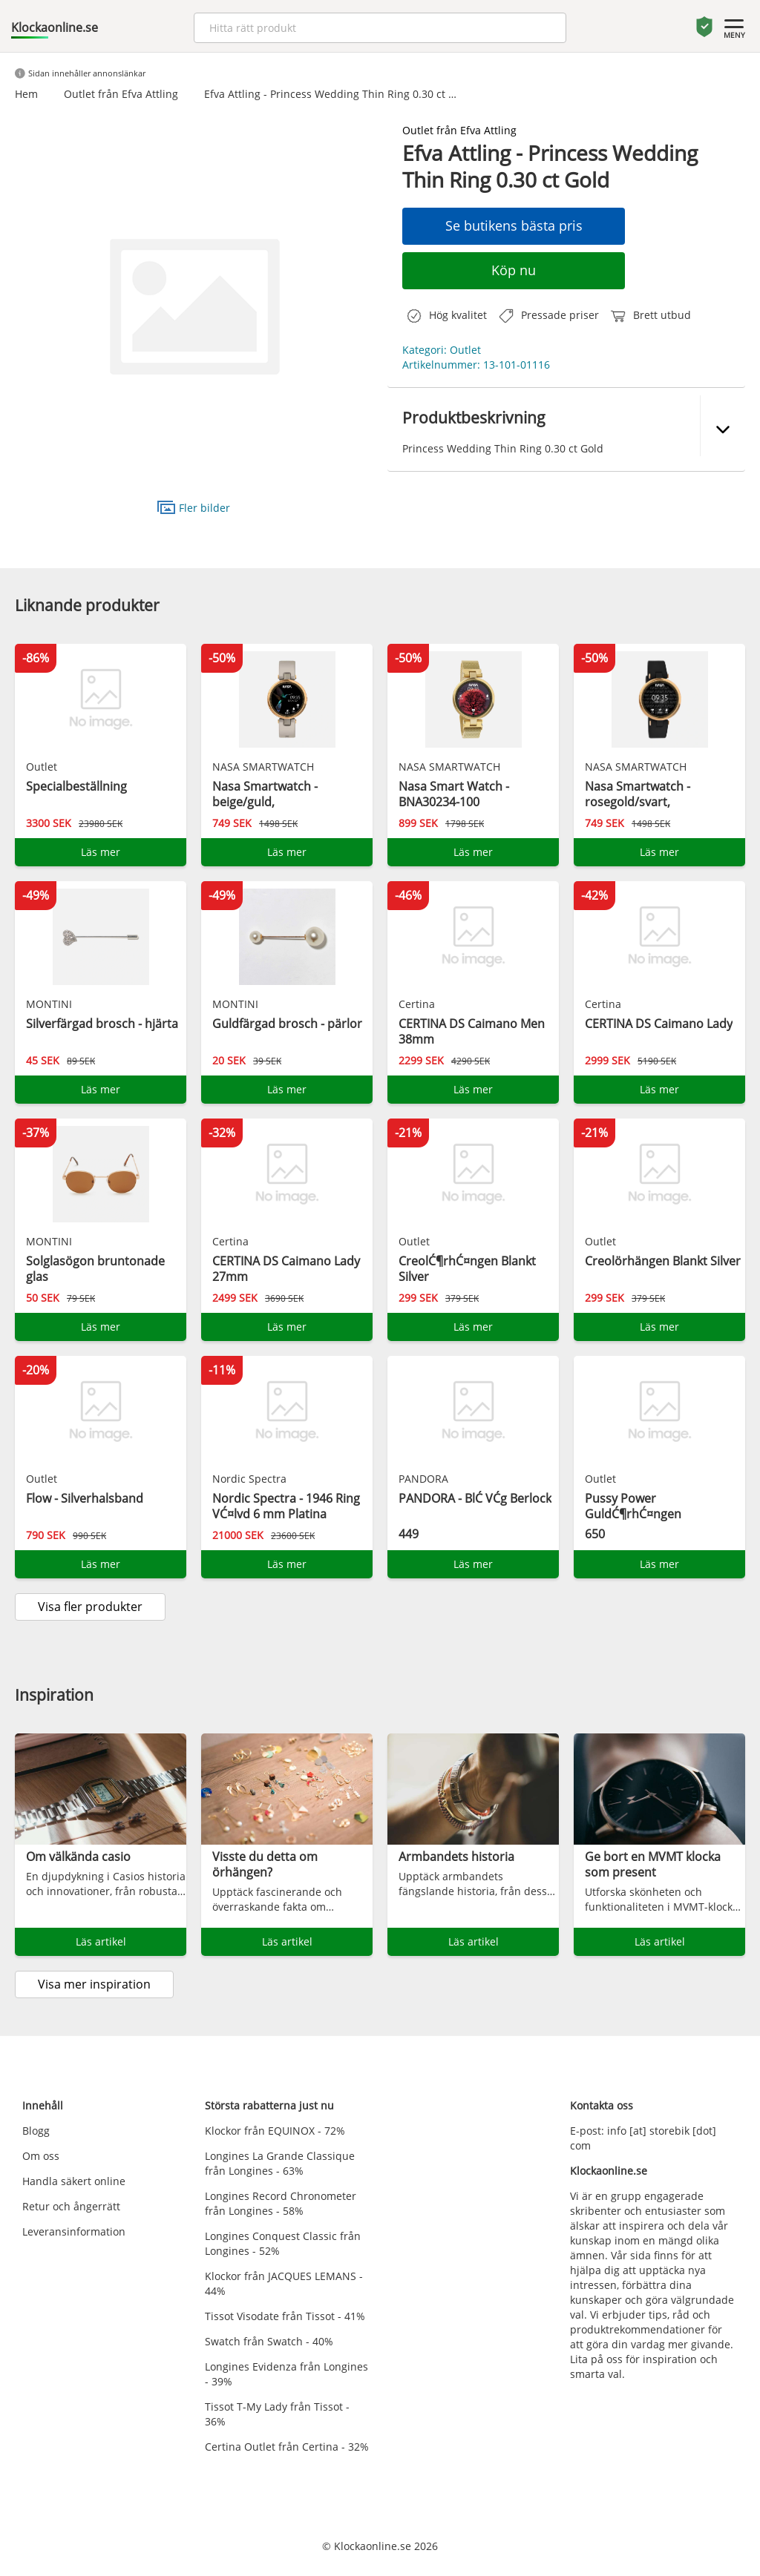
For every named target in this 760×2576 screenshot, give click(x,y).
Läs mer (100, 852)
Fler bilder (193, 506)
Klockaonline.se (54, 27)
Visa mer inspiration (94, 1984)
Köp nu (513, 270)
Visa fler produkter (90, 1606)
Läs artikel (101, 1941)
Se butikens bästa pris (514, 225)
